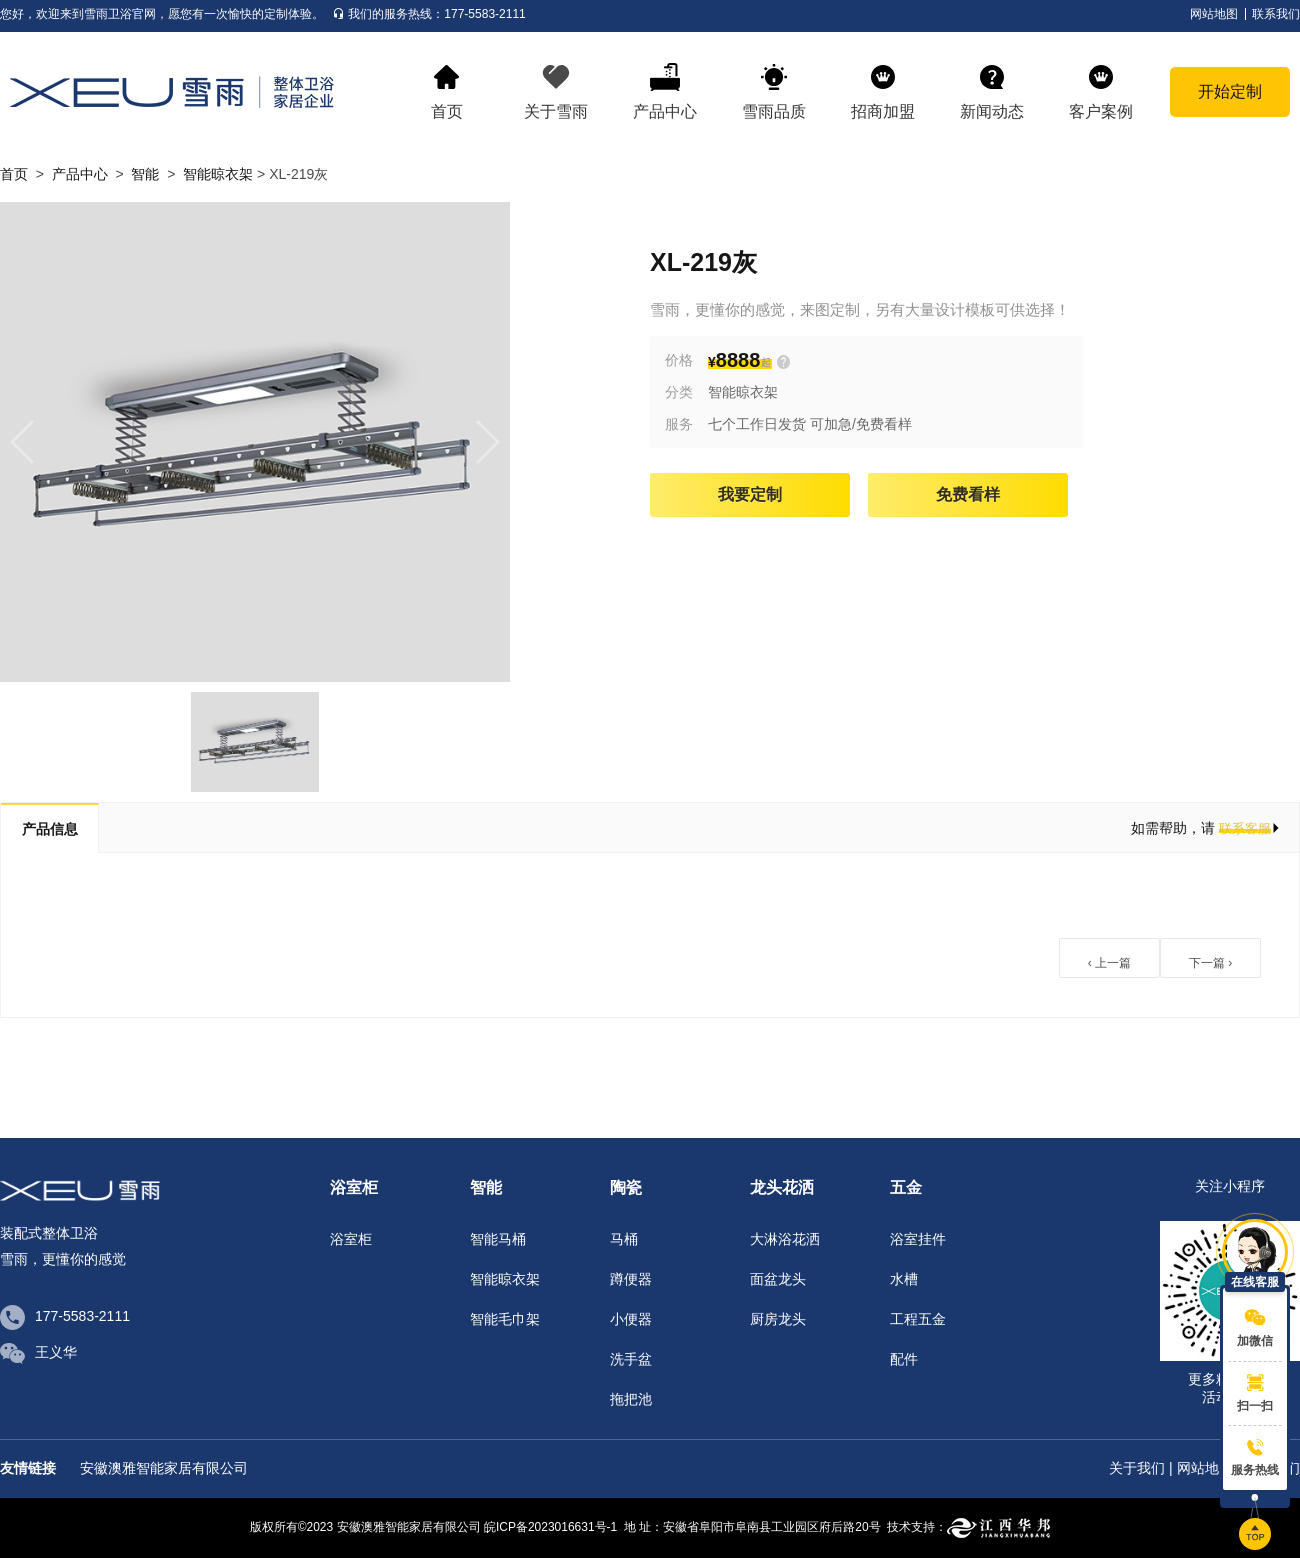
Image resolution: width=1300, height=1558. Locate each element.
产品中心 (80, 174)
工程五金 (918, 1319)
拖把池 (631, 1399)
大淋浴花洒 (785, 1239)
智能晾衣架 (218, 174)
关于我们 (1137, 1468)
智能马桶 (498, 1239)
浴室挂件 (918, 1239)
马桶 (624, 1239)
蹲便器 (631, 1279)
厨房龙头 (778, 1319)
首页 (14, 174)
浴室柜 (351, 1239)
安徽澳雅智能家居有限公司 (164, 1468)
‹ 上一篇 (1109, 963)
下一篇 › (1210, 963)
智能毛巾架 (505, 1319)
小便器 (631, 1319)
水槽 (904, 1279)
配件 (904, 1359)
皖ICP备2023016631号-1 (550, 1527)
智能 (145, 174)
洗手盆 (631, 1359)
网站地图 (1205, 1468)
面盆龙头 (778, 1279)
